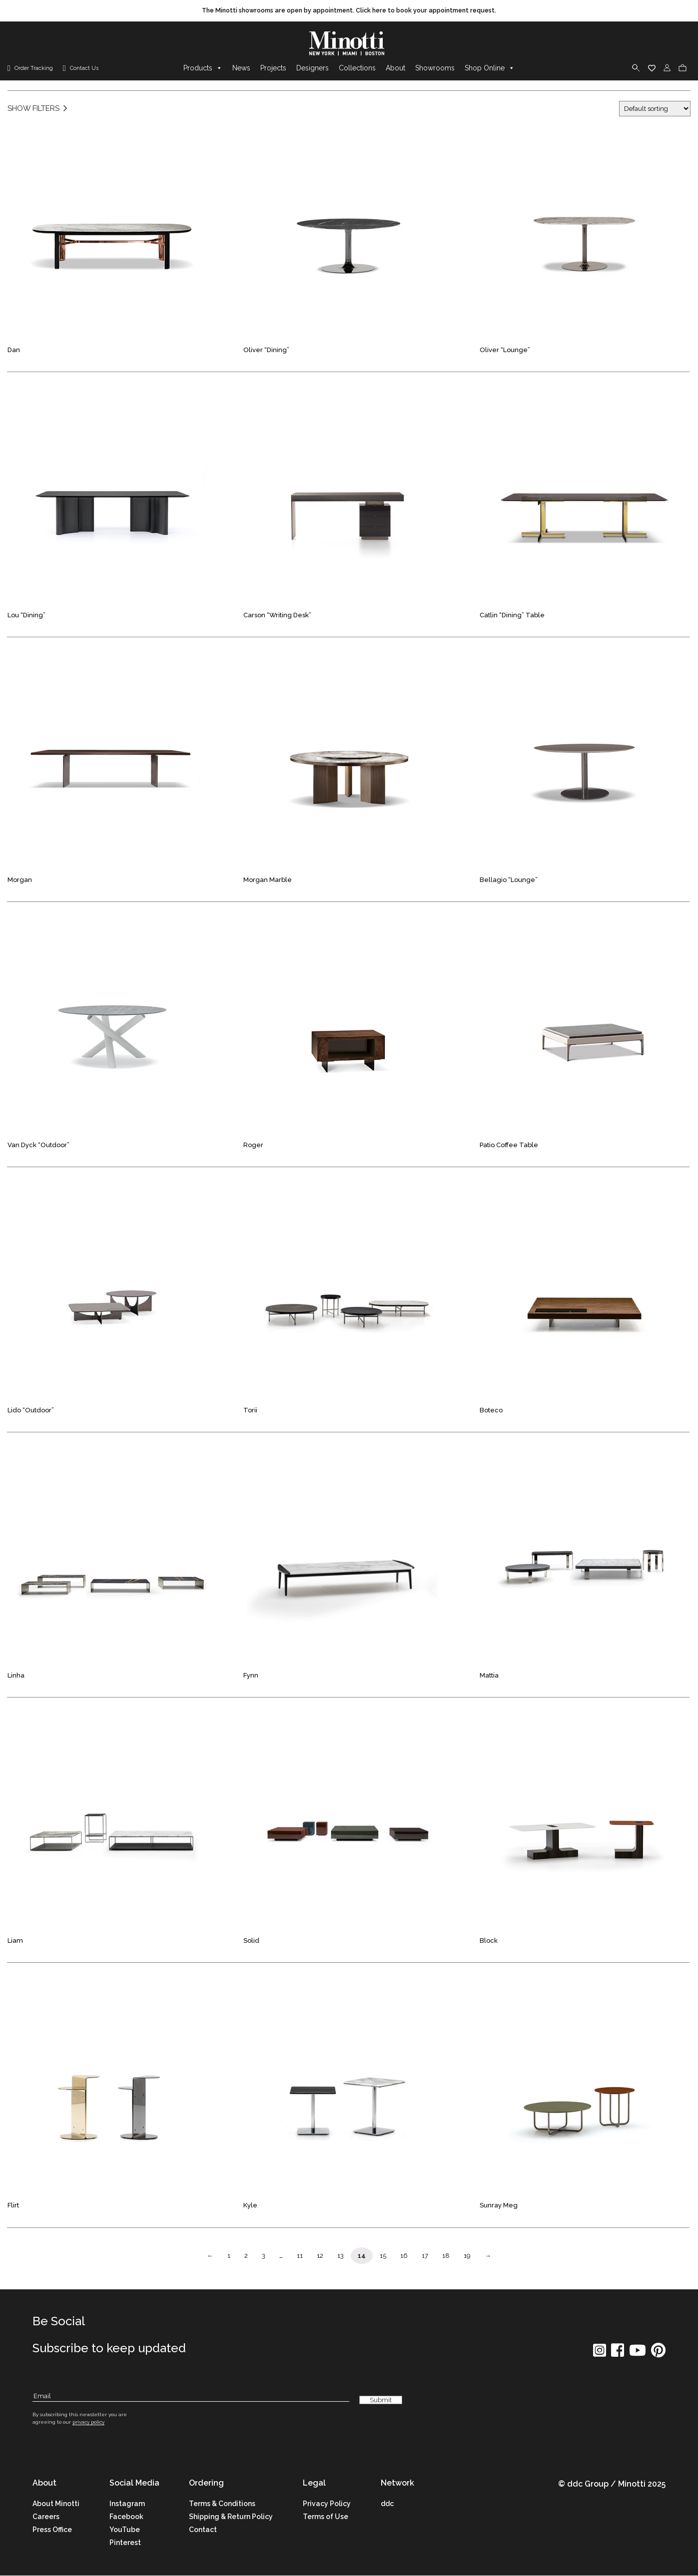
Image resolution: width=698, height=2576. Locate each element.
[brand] (349, 44)
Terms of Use (325, 2517)
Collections (357, 68)
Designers (312, 68)
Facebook (126, 2517)
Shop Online (490, 68)
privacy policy (88, 2422)
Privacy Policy (327, 2504)
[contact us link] (80, 69)
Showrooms (435, 68)
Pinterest (125, 2543)
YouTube (124, 2530)
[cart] (683, 68)
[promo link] (349, 11)
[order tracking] (30, 69)
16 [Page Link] (404, 2256)
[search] (636, 68)
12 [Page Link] (320, 2256)
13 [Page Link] (340, 2256)
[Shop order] (655, 109)
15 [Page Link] (383, 2256)
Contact (203, 2530)
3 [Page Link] (263, 2256)
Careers (45, 2517)
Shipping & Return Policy (231, 2517)
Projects (273, 68)
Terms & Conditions (222, 2504)
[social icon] (599, 2354)
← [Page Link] (210, 2256)
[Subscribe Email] (190, 2396)
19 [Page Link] (467, 2256)
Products (202, 68)
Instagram (127, 2504)
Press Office (52, 2530)
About (395, 68)
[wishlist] (652, 68)
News (241, 68)
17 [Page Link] (425, 2256)
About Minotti (55, 2504)
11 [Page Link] (300, 2256)
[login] (667, 68)
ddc (387, 2504)
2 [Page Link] (246, 2256)
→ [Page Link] (488, 2256)
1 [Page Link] (228, 2256)
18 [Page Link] (446, 2256)
